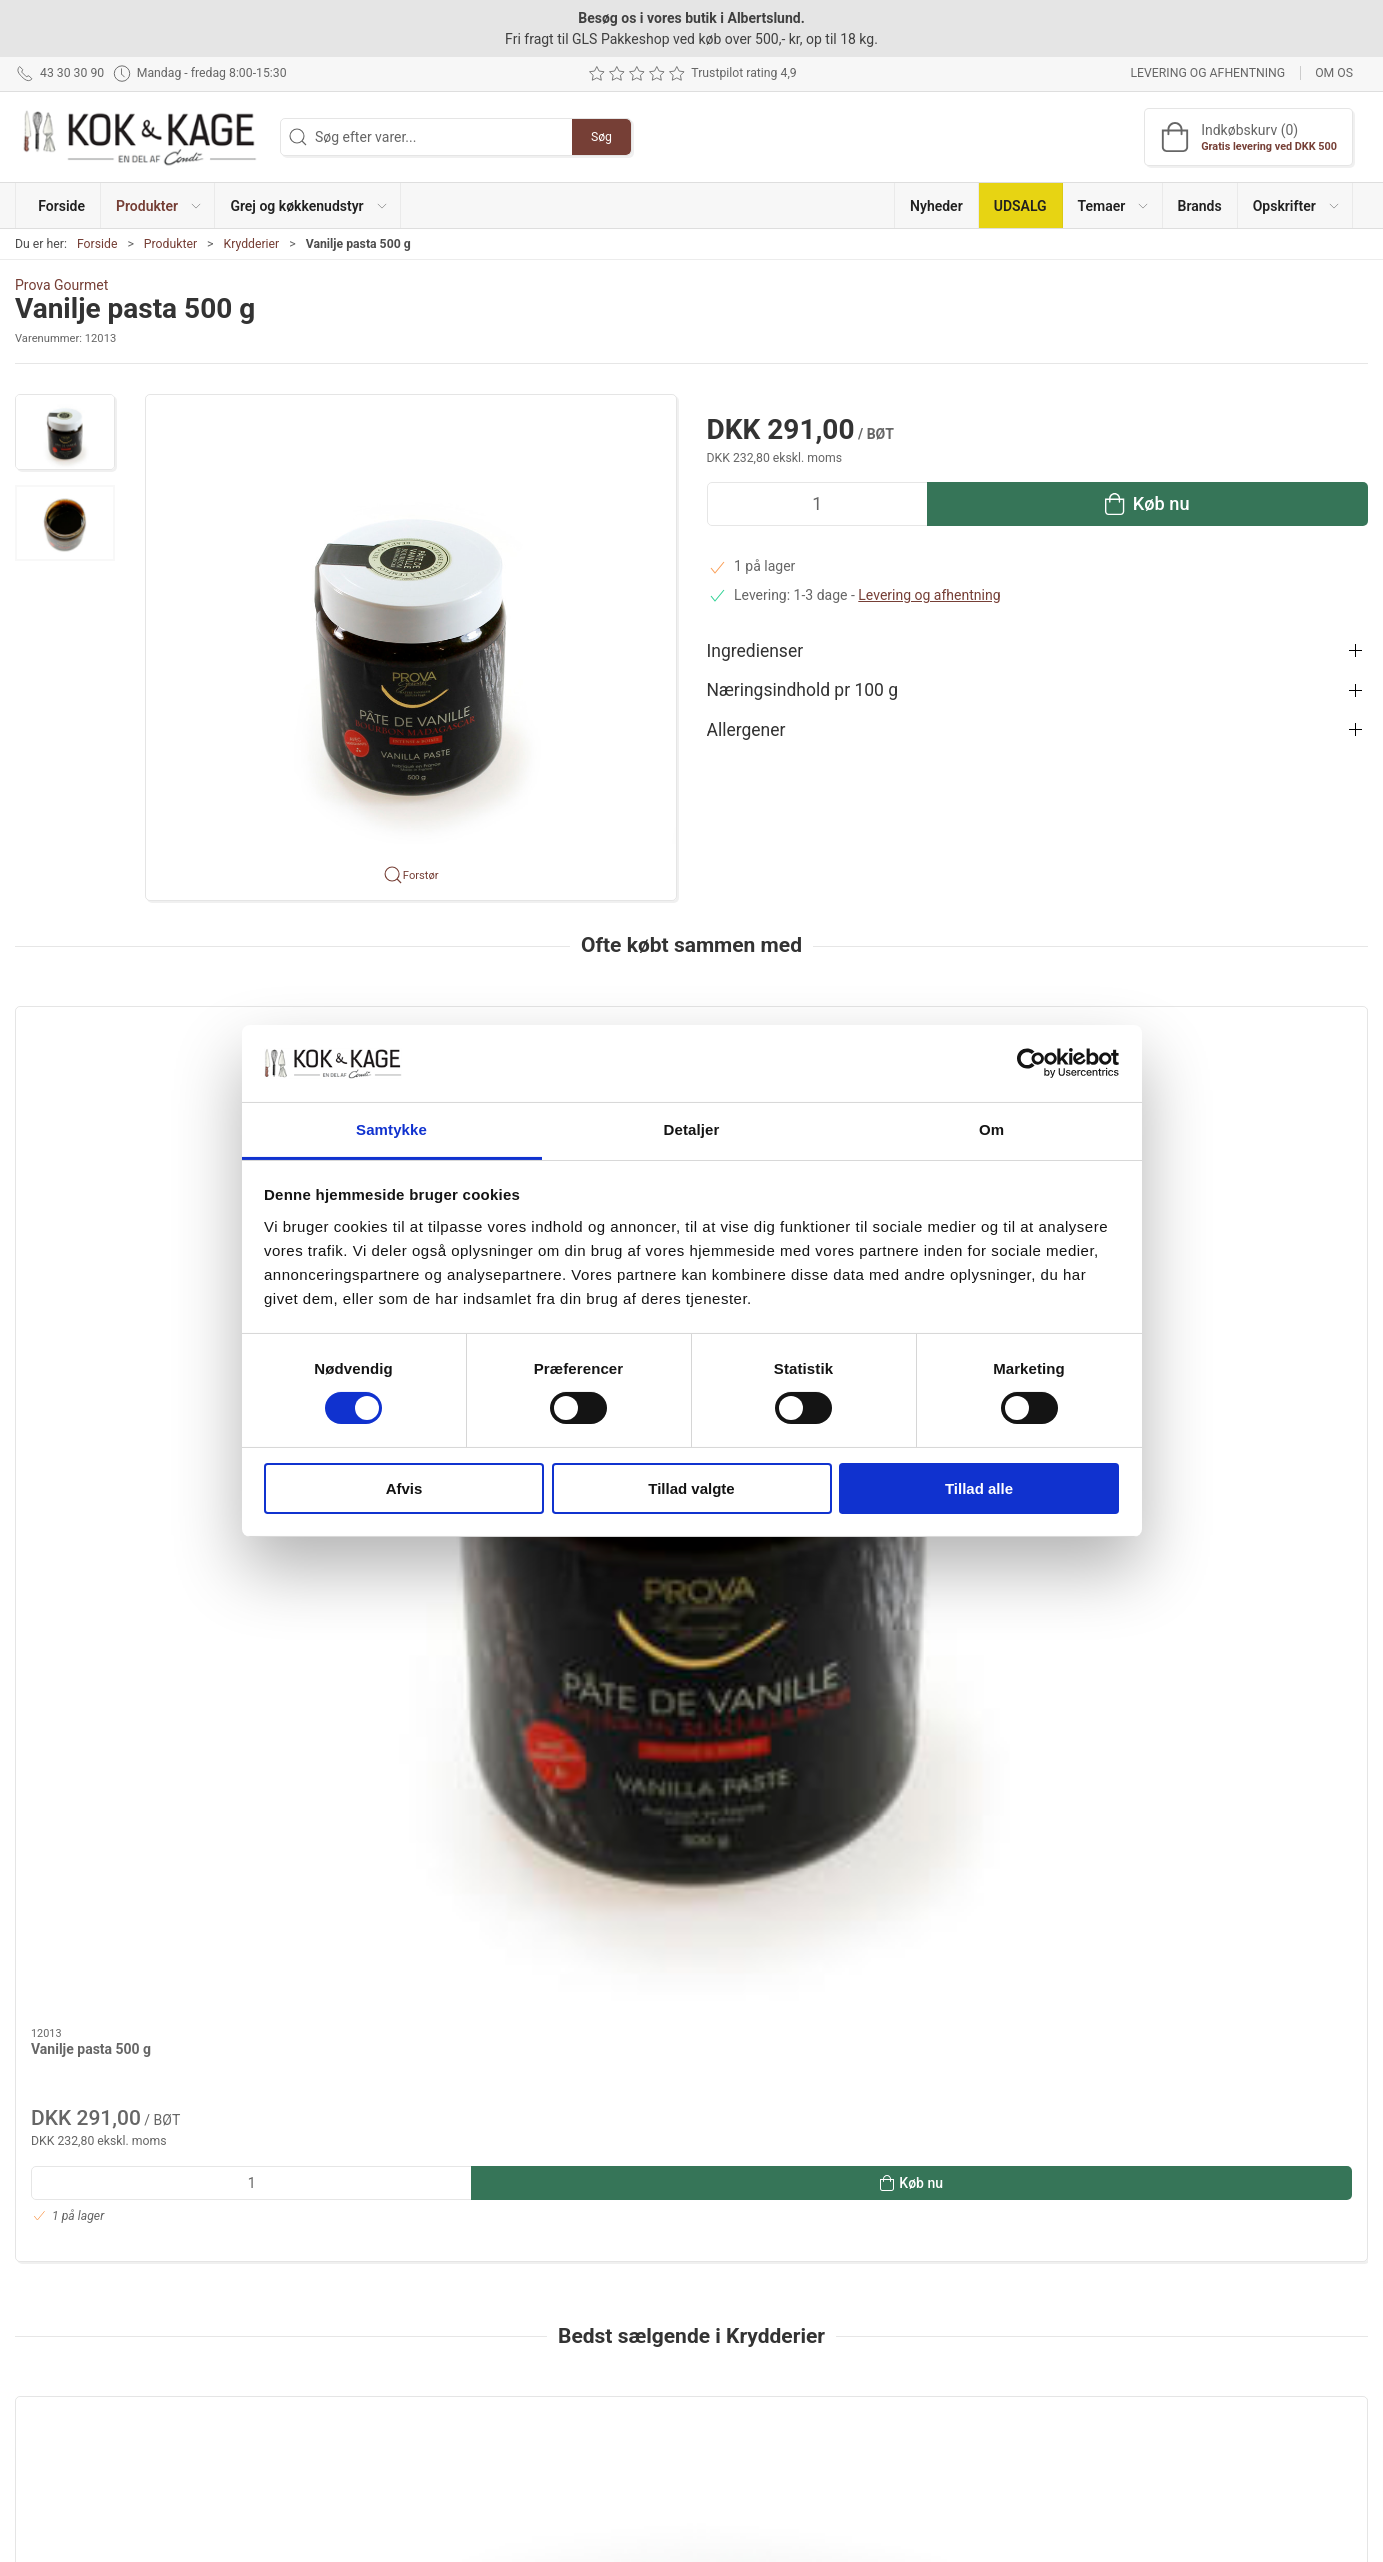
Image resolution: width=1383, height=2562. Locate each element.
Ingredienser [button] (755, 651)
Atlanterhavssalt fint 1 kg (658, 1862)
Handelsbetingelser (1001, 2386)
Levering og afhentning (1207, 73)
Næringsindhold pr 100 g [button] (803, 690)
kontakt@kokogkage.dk (88, 2334)
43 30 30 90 (51, 2313)
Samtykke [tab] (391, 1129)
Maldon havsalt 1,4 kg (100, 1862)
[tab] (665, 2112)
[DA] (140, 137)
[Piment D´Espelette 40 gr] (1239, 1740)
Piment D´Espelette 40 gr (1204, 1862)
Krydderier (251, 244)
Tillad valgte (691, 1488)
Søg (601, 137)
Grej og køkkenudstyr (545, 2301)
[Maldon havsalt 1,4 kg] (144, 1740)
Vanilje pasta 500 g (91, 1227)
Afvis (404, 1488)
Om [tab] (991, 1129)
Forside (97, 244)
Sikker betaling (986, 2358)
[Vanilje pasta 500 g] (144, 1106)
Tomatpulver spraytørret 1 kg (396, 1862)
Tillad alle (979, 1488)
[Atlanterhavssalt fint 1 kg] (692, 1740)
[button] (158, 205)
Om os (1334, 73)
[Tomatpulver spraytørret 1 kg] (418, 1740)
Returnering (977, 2329)
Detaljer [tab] (692, 1129)
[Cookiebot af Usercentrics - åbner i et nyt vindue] (1031, 1063)
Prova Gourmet (61, 285)
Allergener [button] (746, 730)
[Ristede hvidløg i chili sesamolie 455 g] (965, 1740)
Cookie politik (983, 2415)
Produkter (170, 244)
